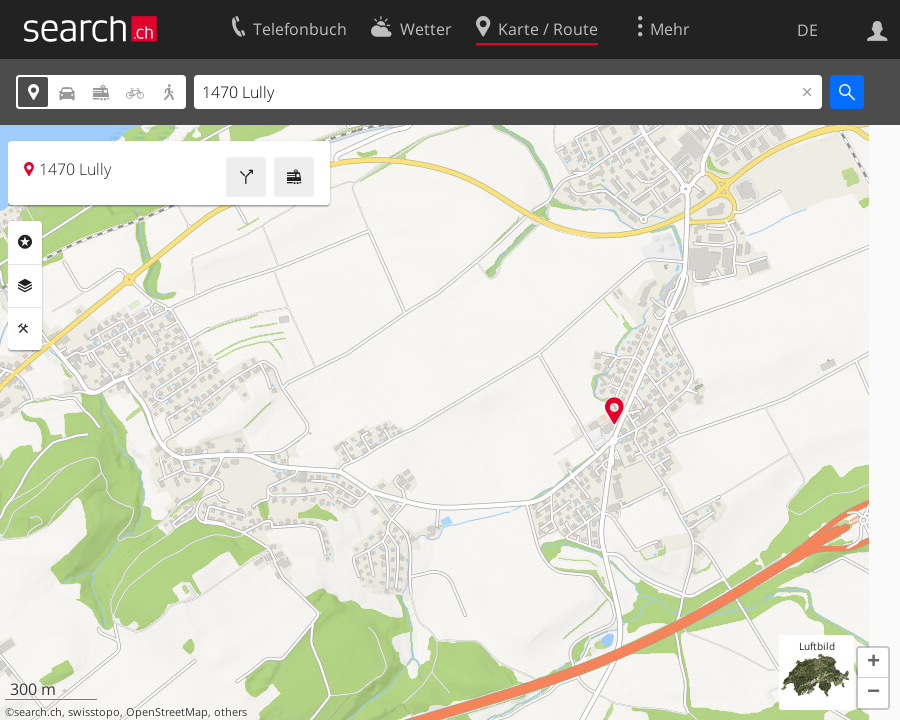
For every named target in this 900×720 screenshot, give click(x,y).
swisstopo (94, 712)
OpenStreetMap (167, 712)
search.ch (38, 712)
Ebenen (25, 286)
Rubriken (25, 242)
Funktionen (25, 329)
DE (807, 30)
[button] (873, 663)
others (230, 712)
